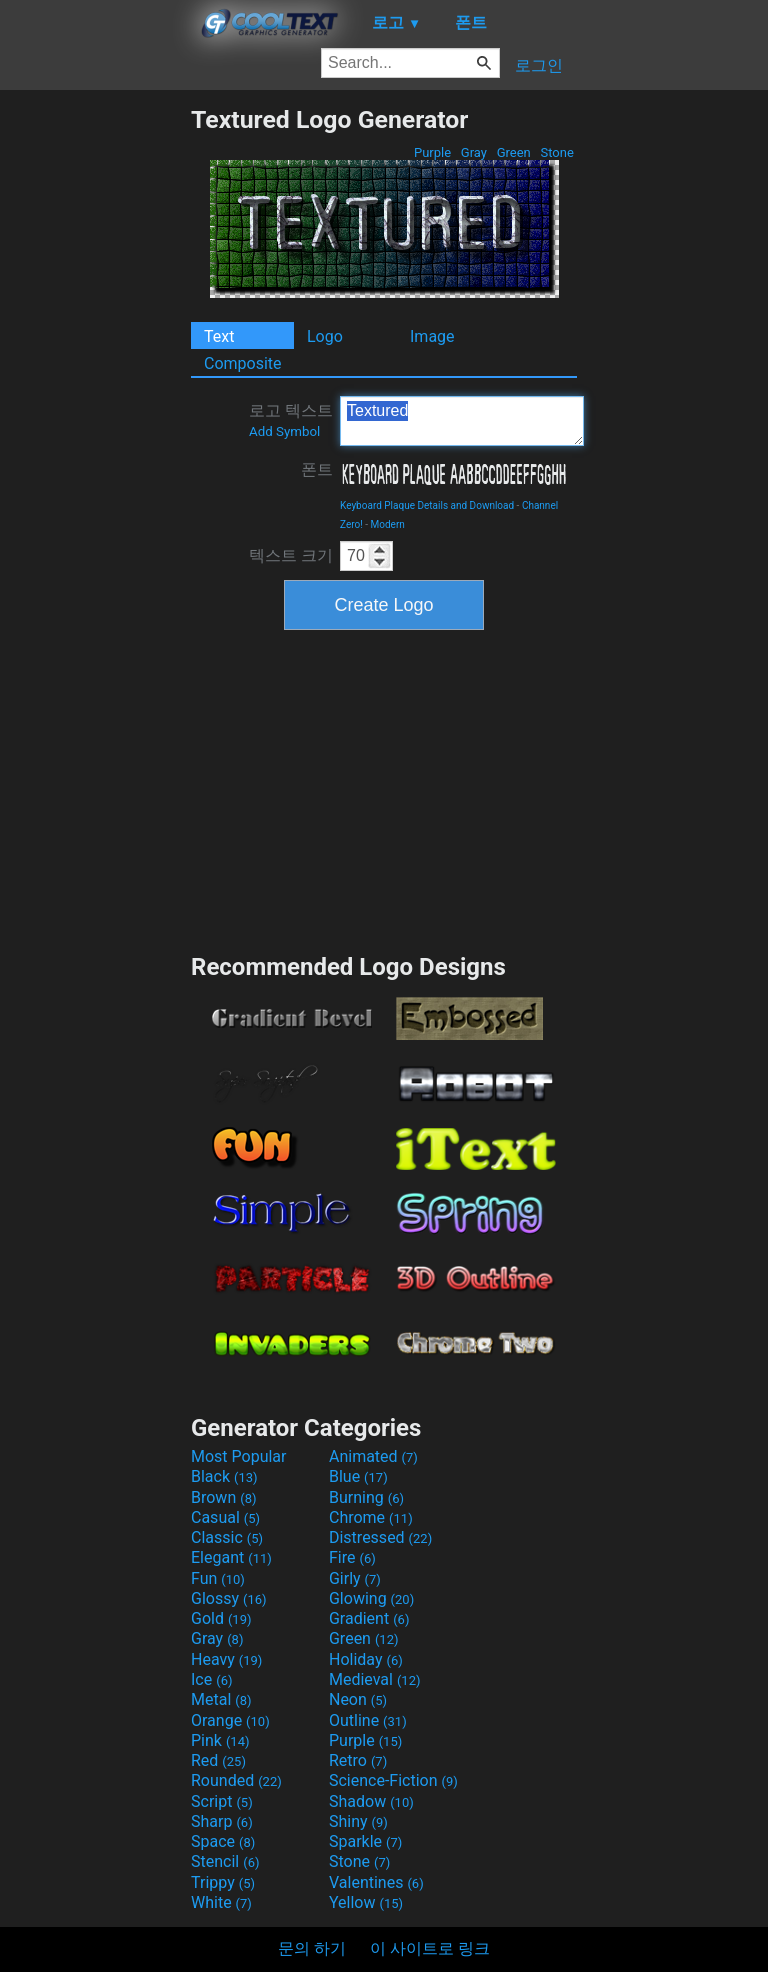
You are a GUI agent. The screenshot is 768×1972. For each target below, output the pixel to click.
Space (223, 1841)
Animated (373, 1456)
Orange (230, 1720)
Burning (366, 1497)
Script (222, 1801)
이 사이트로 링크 (430, 1948)
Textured (462, 421)
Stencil (225, 1861)
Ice (211, 1679)
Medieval (375, 1679)
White (221, 1902)
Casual (225, 1517)
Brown (223, 1497)
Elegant (231, 1557)
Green (513, 152)
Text (219, 336)
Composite (243, 363)
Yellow (366, 1902)
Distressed (380, 1537)
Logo (325, 336)
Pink (220, 1740)
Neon (358, 1699)
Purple (433, 152)
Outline (368, 1720)
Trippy (223, 1882)
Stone (557, 152)
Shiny (358, 1821)
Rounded (236, 1780)
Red (218, 1760)
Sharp (222, 1821)
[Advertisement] (95, 405)
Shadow (371, 1801)
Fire (352, 1557)
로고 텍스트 (291, 420)
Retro (358, 1760)
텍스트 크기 (291, 555)
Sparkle (365, 1841)
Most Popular (239, 1456)
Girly (355, 1578)
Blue (358, 1476)
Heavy (226, 1659)
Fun (218, 1578)
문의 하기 (312, 1948)
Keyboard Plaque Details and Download (427, 505)
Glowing (371, 1598)
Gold (221, 1618)
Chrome (371, 1517)
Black (224, 1476)
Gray (474, 152)
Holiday (366, 1659)
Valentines (376, 1882)
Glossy (229, 1598)
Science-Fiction (393, 1780)
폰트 (317, 469)
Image (432, 336)
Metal (221, 1699)
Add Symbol (284, 431)
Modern (388, 524)
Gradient (369, 1618)
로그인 (539, 65)
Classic (227, 1537)
